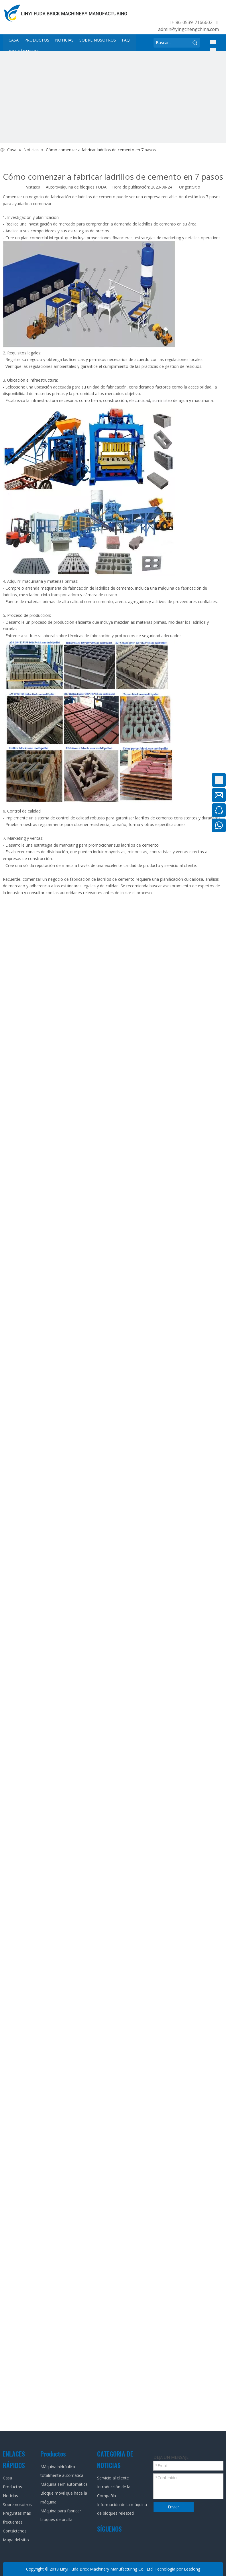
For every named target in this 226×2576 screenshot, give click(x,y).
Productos (12, 2486)
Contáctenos (15, 2531)
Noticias (10, 2495)
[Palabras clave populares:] (195, 43)
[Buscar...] (172, 43)
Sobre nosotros (17, 2504)
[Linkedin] (181, 12)
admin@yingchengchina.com (188, 29)
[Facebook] (170, 12)
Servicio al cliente (113, 2478)
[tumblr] (214, 12)
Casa (7, 2478)
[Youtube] (203, 12)
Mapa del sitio (16, 2539)
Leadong (192, 2569)
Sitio (196, 187)
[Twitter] (192, 12)
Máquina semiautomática (64, 2484)
